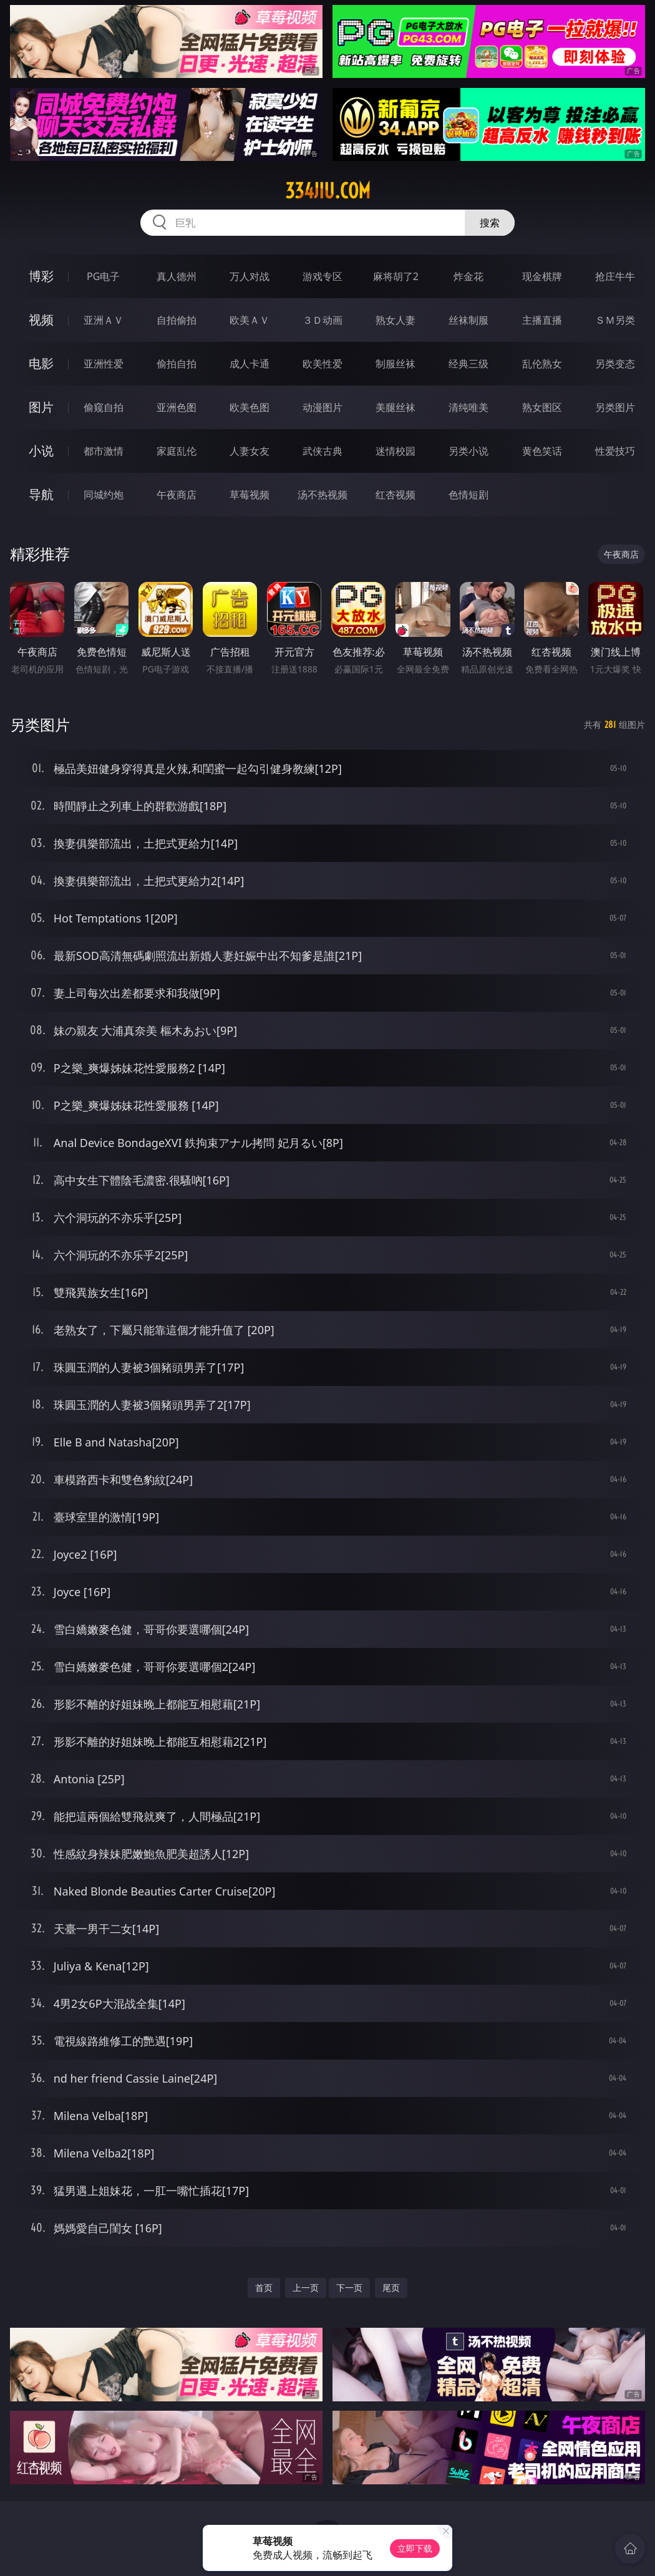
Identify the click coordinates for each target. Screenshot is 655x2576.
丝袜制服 (468, 320)
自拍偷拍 (176, 320)
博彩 (41, 276)
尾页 (391, 2287)
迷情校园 (395, 451)
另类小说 (468, 451)
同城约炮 (104, 494)
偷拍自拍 (176, 363)
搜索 (490, 223)
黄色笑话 (542, 451)
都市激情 (104, 451)
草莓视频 (249, 494)
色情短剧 (468, 494)
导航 (41, 494)
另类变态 (615, 363)
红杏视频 (395, 494)
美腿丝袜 (395, 407)
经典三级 (468, 363)
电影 (41, 363)
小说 (41, 450)
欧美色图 (249, 407)
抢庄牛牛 (615, 276)
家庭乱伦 (176, 451)
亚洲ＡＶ (104, 320)
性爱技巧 (615, 451)
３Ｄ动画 (322, 320)
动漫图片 (322, 407)
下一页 (349, 2287)
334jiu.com (328, 190)
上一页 (306, 2287)
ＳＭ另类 (615, 320)
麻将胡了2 (396, 276)
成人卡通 (249, 363)
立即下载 (414, 2548)
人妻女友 (249, 451)
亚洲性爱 (104, 363)
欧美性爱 (322, 363)
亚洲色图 (176, 407)
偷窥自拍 (104, 407)
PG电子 (103, 276)
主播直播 (542, 320)
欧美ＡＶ (249, 320)
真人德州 (176, 276)
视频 (41, 319)
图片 (41, 407)
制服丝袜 (395, 363)
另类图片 (615, 407)
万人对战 (249, 276)
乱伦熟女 (542, 363)
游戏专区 (322, 276)
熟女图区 (542, 407)
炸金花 (468, 276)
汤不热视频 (322, 494)
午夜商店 (176, 494)
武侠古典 (322, 451)
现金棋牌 (542, 276)
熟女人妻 (395, 320)
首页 (264, 2287)
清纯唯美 (468, 407)
